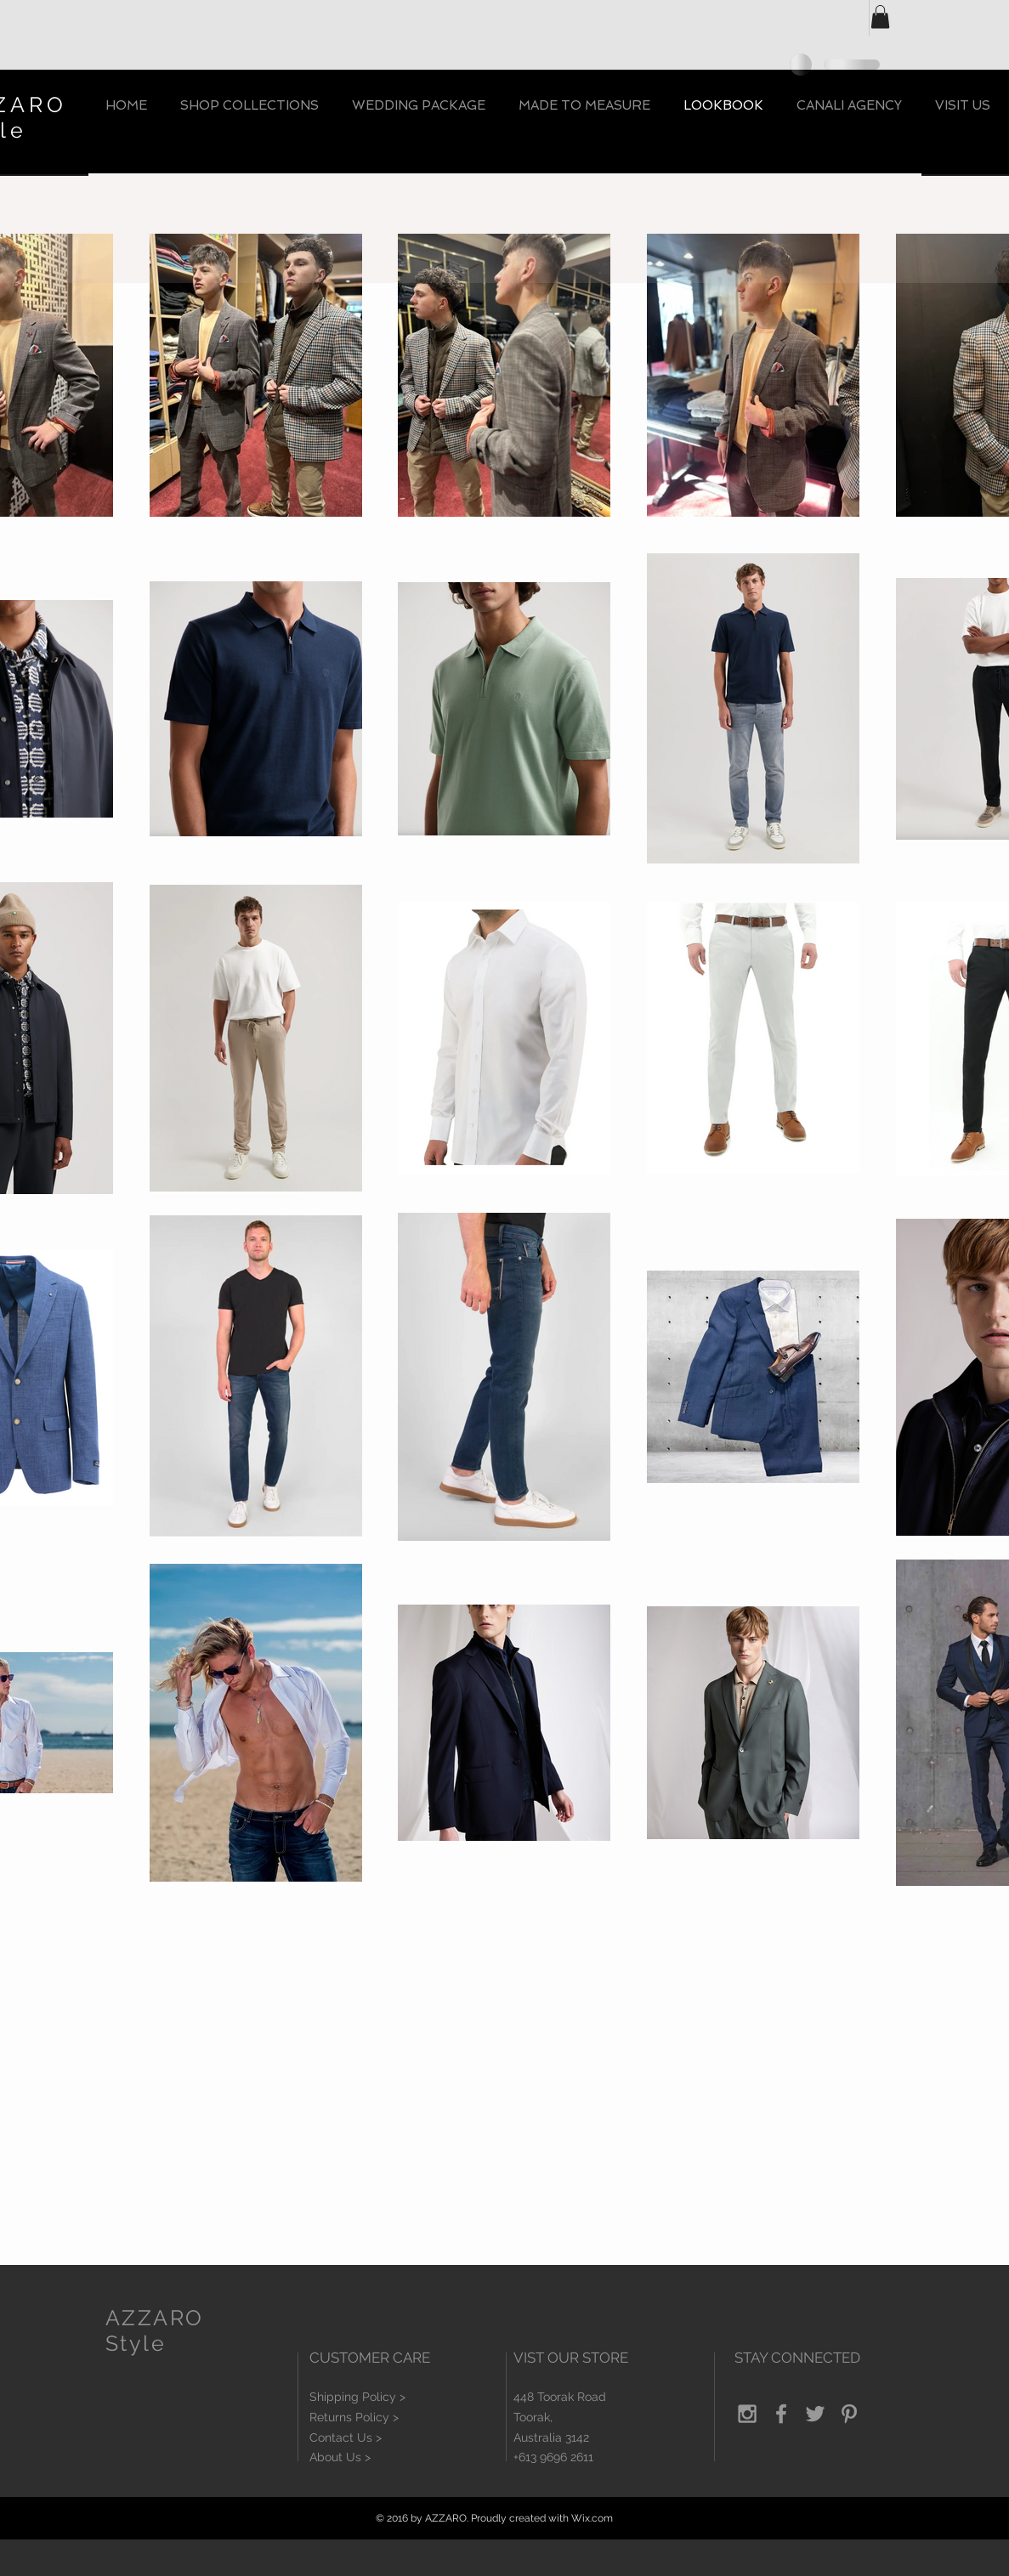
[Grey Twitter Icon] (815, 2413)
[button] (880, 16)
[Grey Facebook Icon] (781, 2413)
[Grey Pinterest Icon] (849, 2413)
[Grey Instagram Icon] (747, 2413)
